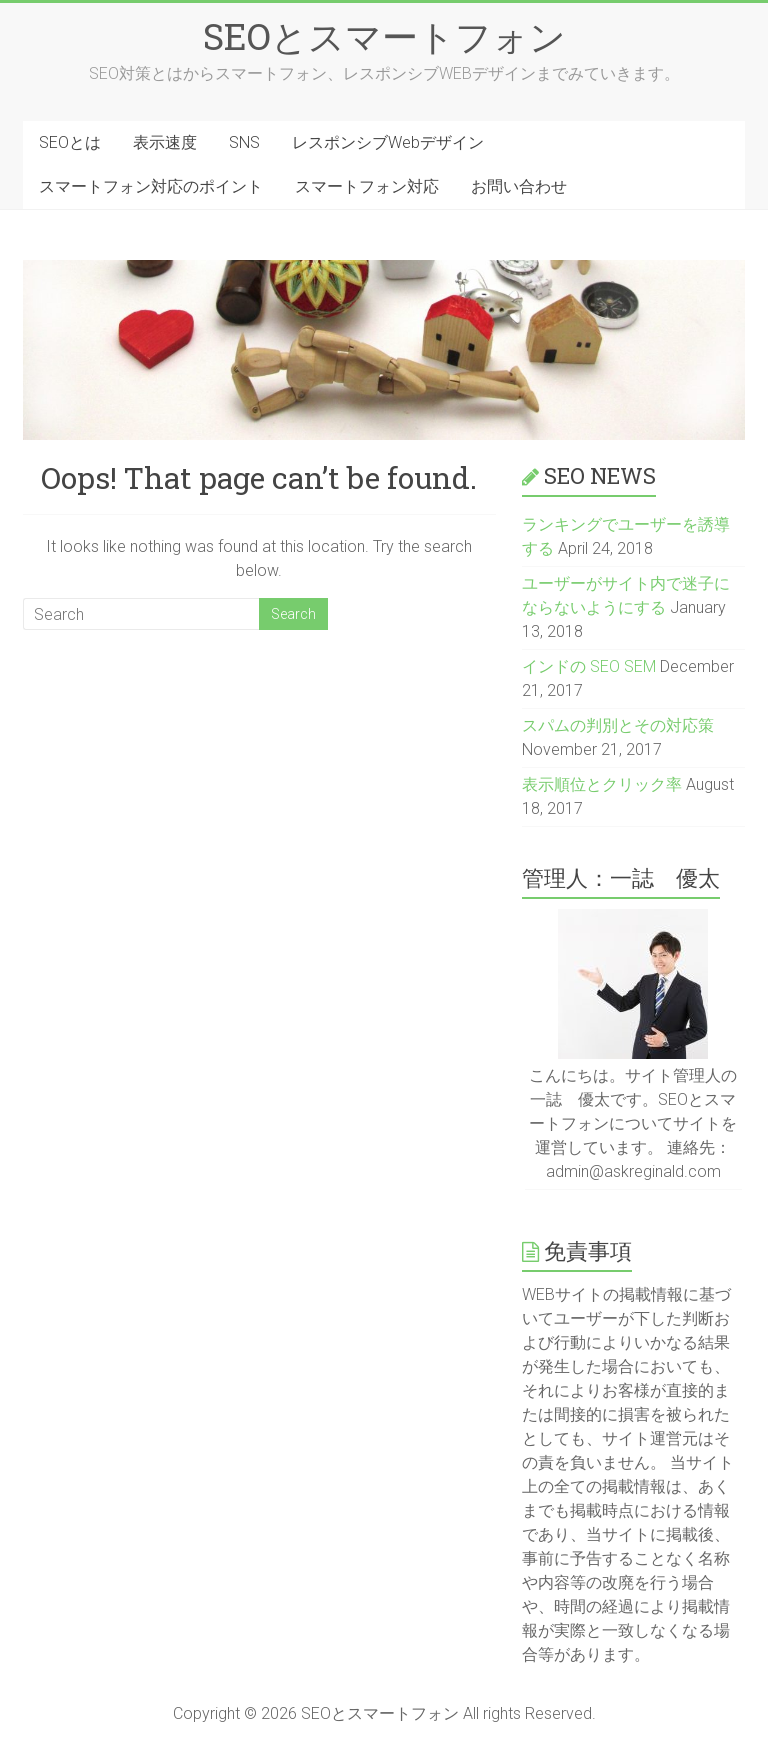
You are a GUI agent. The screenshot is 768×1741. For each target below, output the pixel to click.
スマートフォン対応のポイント (151, 186)
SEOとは (70, 142)
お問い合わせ (519, 186)
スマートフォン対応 (367, 186)
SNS (244, 142)
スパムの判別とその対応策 (618, 725)
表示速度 (165, 142)
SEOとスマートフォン (384, 36)
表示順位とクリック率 (602, 784)
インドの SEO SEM (589, 666)
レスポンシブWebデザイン (388, 142)
